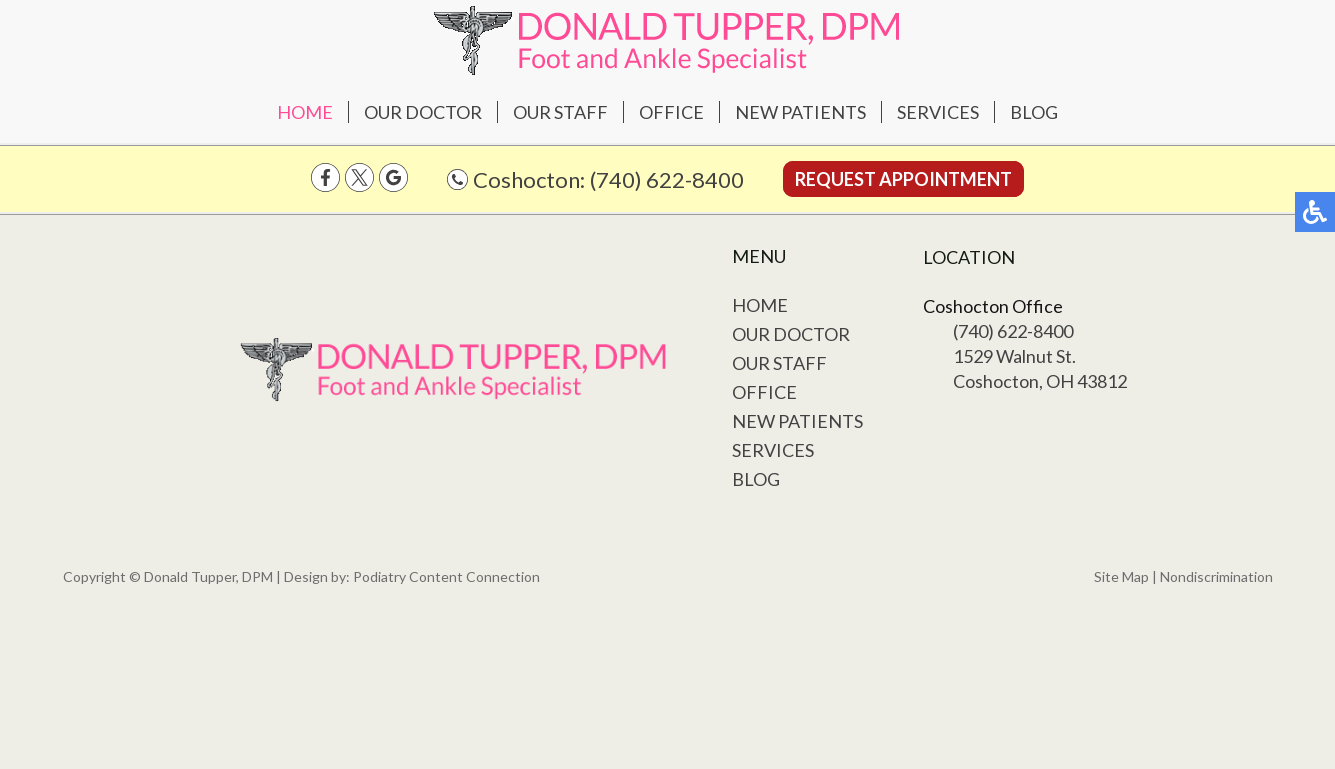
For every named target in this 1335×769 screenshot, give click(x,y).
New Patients (800, 112)
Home (305, 112)
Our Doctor (423, 112)
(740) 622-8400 (667, 179)
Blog (1034, 112)
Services (938, 112)
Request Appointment (903, 179)
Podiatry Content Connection (446, 576)
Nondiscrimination (1216, 576)
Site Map (1121, 576)
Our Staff (560, 112)
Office (671, 112)
